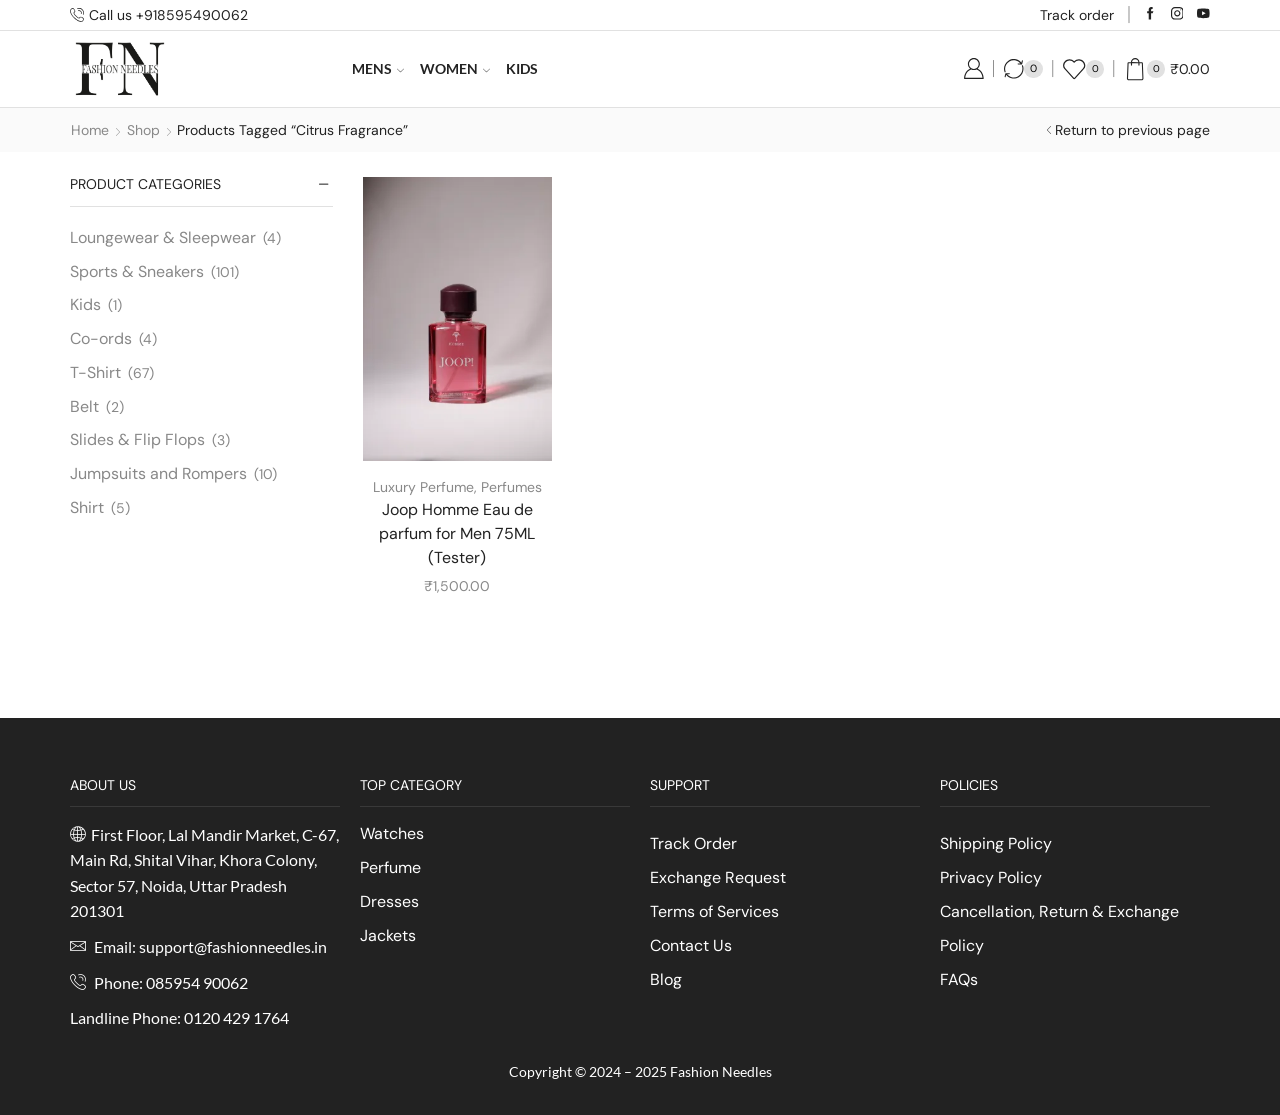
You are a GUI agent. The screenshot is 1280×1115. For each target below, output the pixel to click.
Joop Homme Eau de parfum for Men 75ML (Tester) (457, 533)
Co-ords (101, 338)
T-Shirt (95, 372)
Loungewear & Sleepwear (163, 237)
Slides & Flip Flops (137, 439)
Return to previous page (1132, 130)
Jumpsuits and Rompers (158, 473)
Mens (378, 68)
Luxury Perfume (423, 487)
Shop (143, 130)
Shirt (87, 507)
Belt (84, 406)
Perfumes (511, 487)
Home (90, 130)
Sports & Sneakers (137, 271)
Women (455, 68)
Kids (522, 68)
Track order (1077, 15)
